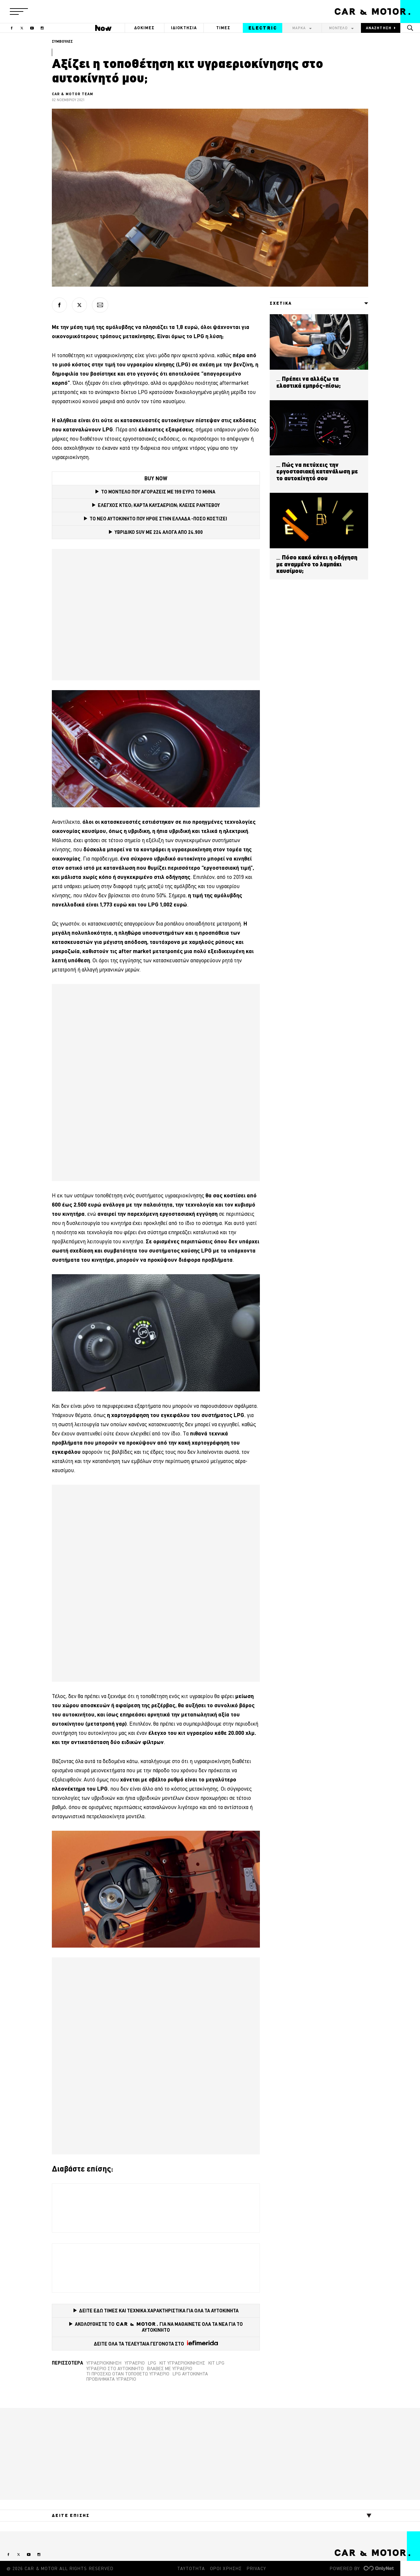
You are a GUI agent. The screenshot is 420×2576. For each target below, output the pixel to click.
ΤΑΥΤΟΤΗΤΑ (191, 2568)
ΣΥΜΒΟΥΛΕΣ (62, 41)
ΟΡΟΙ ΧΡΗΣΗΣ (226, 2568)
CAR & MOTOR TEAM (73, 94)
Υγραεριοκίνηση (103, 2363)
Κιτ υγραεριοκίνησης (182, 2363)
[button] (19, 11)
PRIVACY (256, 2568)
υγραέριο (135, 2363)
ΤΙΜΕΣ (223, 28)
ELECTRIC (262, 28)
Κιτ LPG (216, 2363)
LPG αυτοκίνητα (190, 2373)
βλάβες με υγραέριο (169, 2368)
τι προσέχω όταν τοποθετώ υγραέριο (127, 2373)
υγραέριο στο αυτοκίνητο (115, 2368)
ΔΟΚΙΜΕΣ (144, 28)
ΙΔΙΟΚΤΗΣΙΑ (184, 28)
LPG (152, 2363)
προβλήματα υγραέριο (111, 2379)
